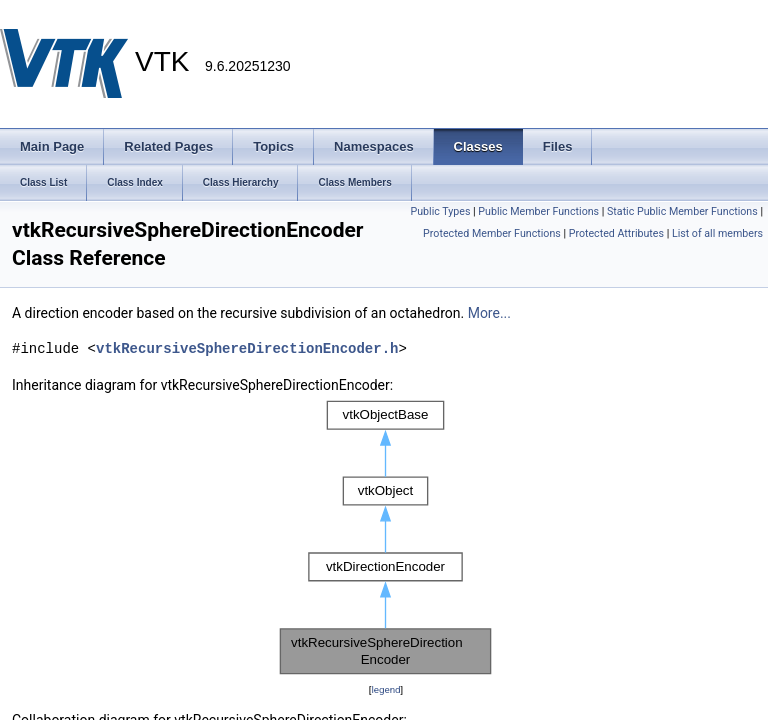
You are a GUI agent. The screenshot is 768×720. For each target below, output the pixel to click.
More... (489, 313)
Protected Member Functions (492, 233)
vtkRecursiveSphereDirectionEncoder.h (247, 348)
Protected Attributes (616, 233)
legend (385, 689)
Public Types (440, 211)
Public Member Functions (538, 211)
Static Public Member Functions (682, 211)
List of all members (717, 233)
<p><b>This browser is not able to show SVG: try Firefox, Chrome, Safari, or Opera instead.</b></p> (386, 537)
